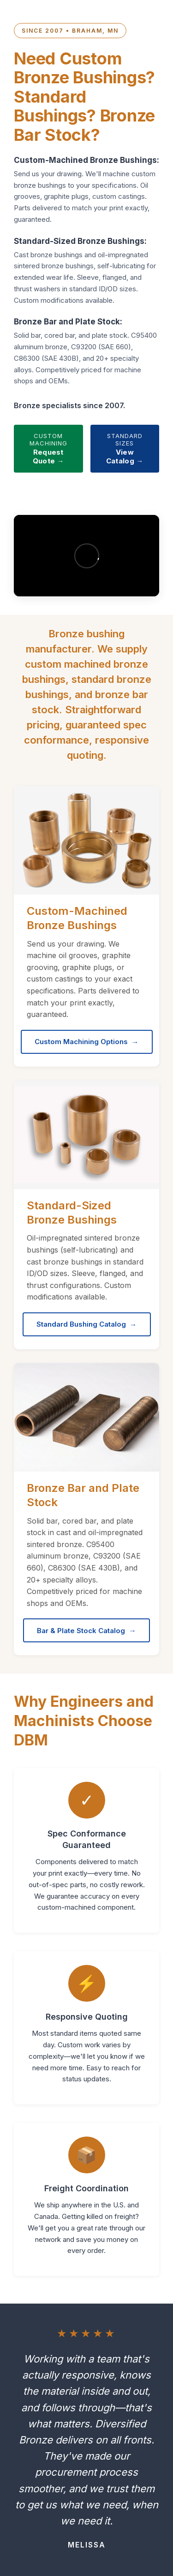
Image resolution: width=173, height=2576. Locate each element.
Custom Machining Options (81, 1041)
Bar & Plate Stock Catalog (81, 1630)
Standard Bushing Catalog (81, 1324)
